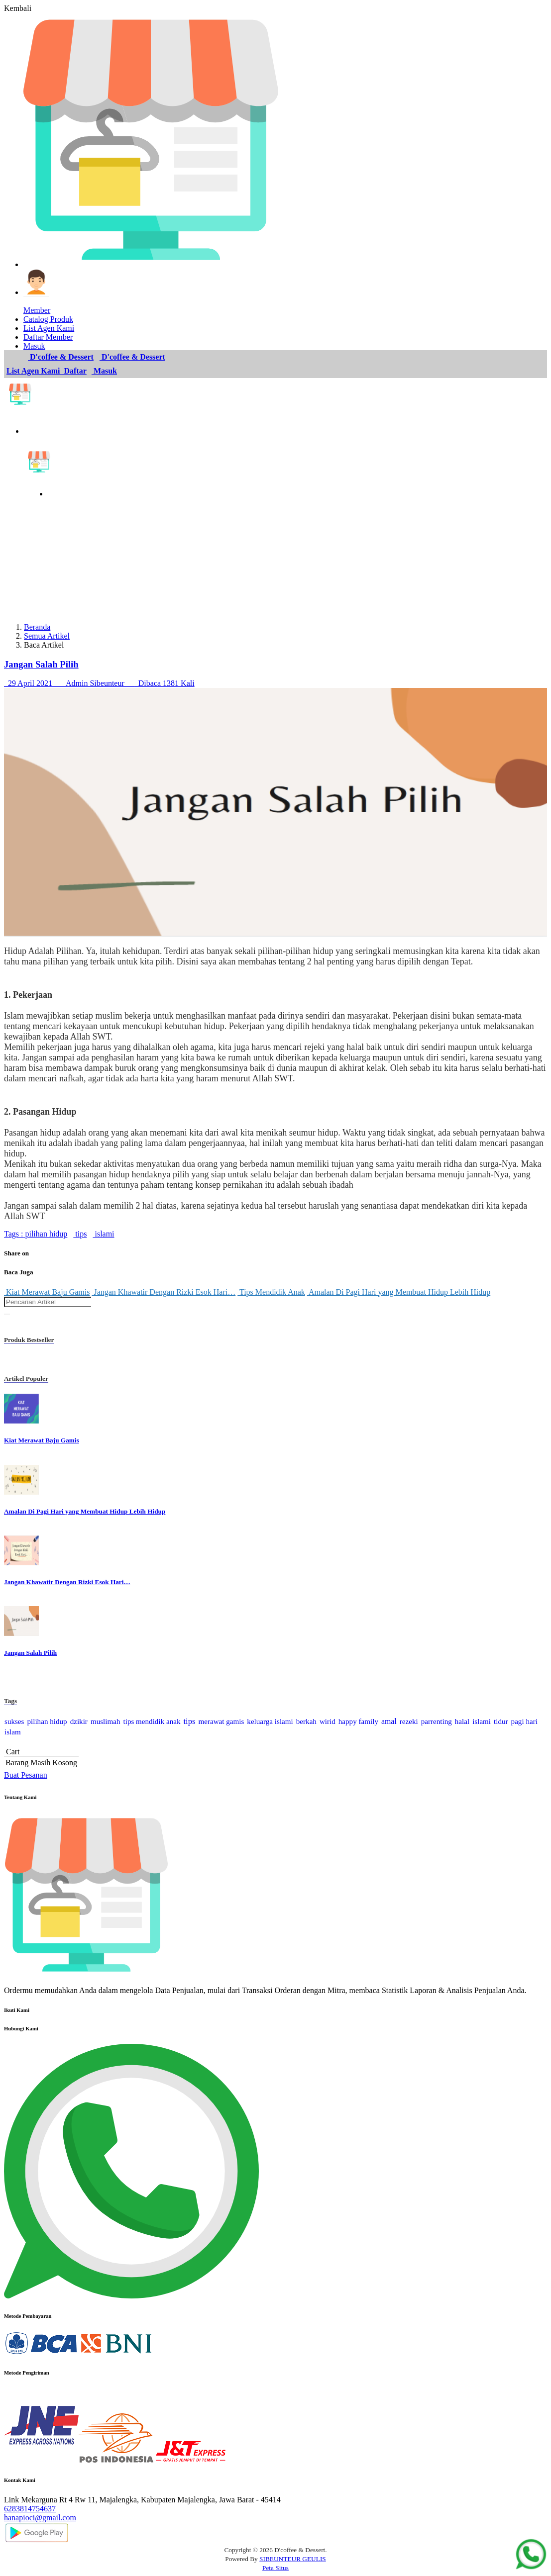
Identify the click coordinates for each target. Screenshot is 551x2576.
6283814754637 (30, 2508)
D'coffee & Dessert (61, 357)
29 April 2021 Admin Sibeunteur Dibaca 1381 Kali (99, 683)
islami (103, 1234)
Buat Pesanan (25, 1775)
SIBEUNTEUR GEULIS (292, 2559)
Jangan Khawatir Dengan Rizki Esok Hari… (163, 1292)
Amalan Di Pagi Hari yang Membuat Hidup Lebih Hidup (398, 1292)
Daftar (74, 371)
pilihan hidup (45, 1234)
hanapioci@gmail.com (40, 2517)
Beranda (37, 627)
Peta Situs (275, 2568)
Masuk (104, 371)
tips (80, 1234)
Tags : (13, 1234)
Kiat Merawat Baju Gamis (47, 1292)
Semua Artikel (47, 636)
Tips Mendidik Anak (271, 1292)
